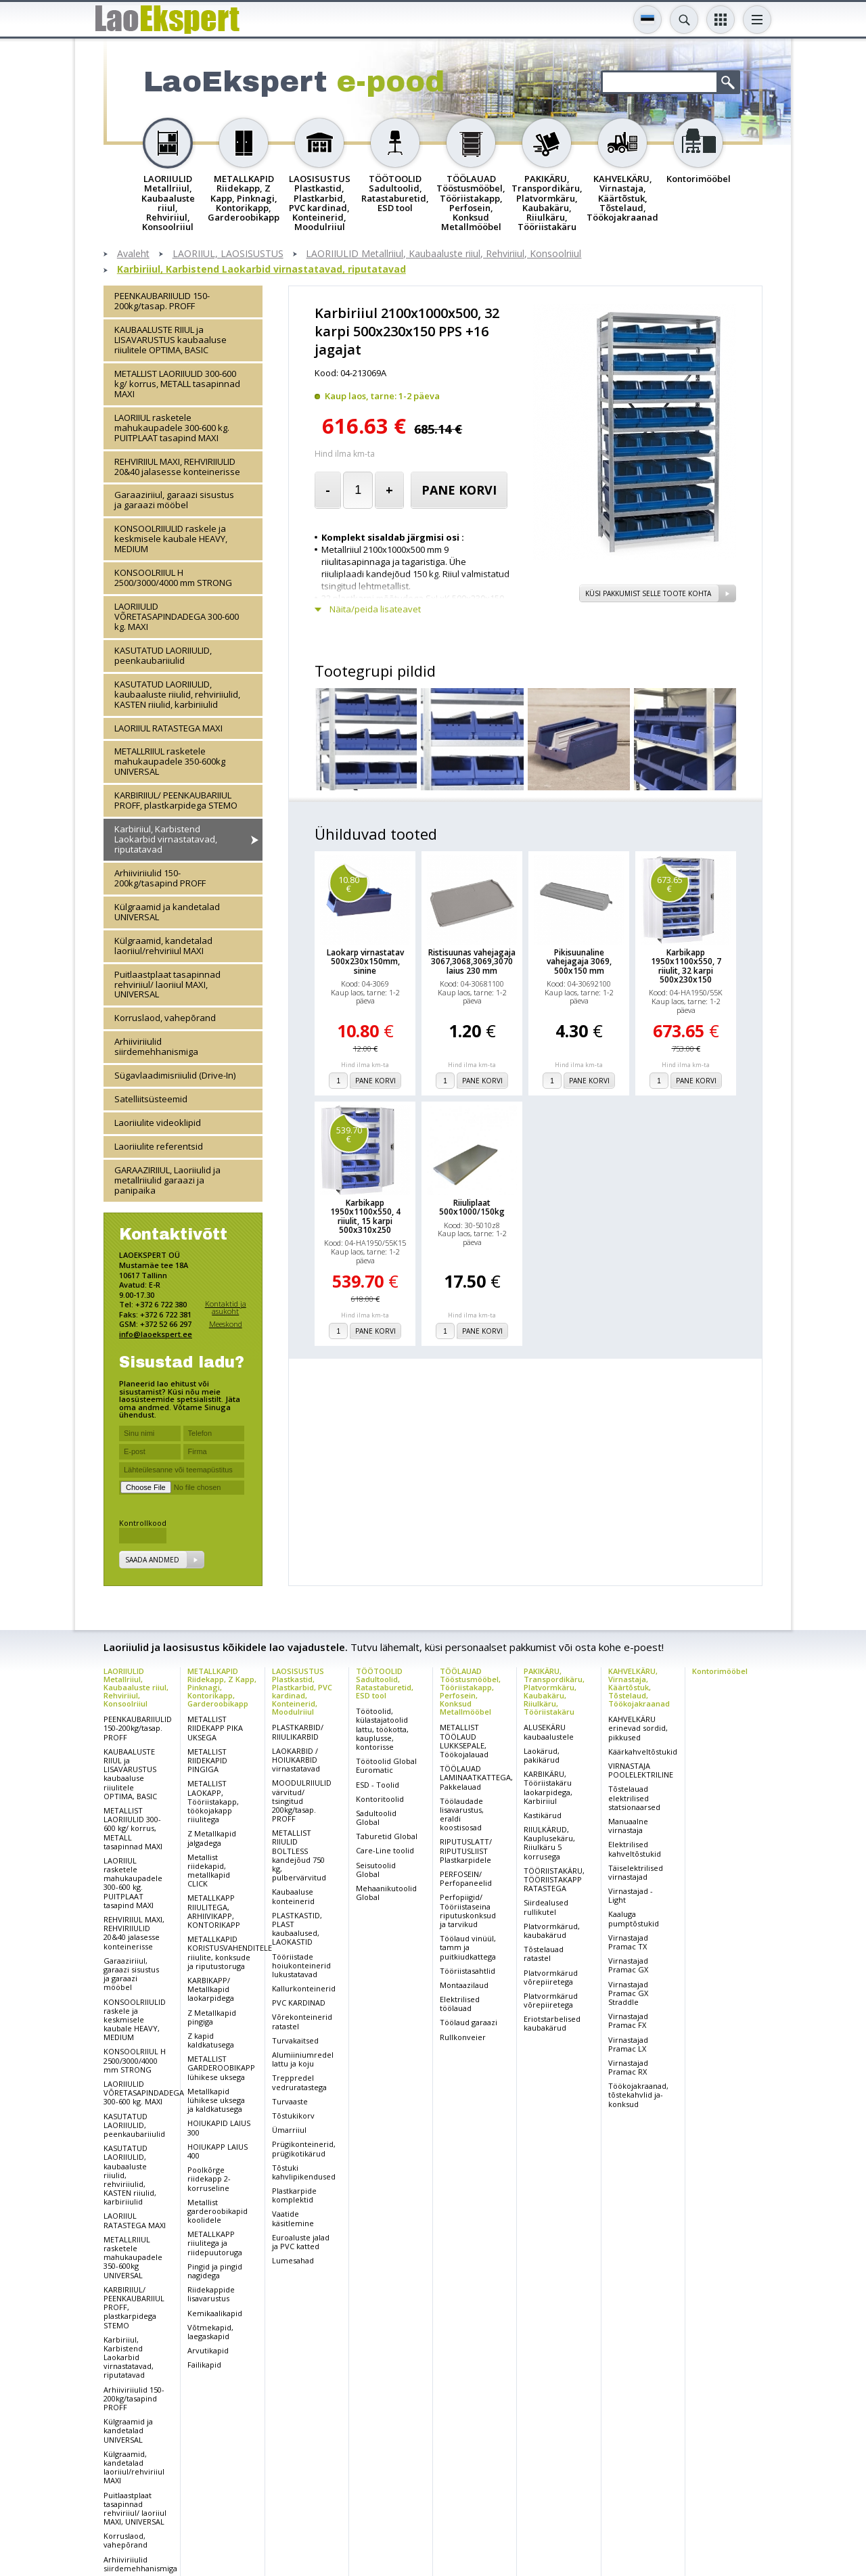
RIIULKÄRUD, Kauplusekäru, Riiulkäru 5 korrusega (549, 1842)
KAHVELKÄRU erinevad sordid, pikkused (638, 1728)
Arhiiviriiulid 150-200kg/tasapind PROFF (160, 878)
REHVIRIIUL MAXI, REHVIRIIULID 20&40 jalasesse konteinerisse (177, 466)
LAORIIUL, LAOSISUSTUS (228, 254)
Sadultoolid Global (376, 1817)
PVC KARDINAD (298, 2002)
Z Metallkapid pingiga (211, 2017)
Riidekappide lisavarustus (211, 2293)
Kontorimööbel (720, 1671)
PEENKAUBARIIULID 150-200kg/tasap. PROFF (162, 301)
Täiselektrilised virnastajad (635, 1872)
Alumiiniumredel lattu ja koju (303, 2059)
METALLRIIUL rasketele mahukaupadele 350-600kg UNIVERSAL (169, 761)
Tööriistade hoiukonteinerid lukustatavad (301, 1965)
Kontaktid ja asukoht (225, 1307)
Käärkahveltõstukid (642, 1751)
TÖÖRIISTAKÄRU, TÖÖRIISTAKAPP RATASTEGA (554, 1879)
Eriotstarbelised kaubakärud (552, 2023)
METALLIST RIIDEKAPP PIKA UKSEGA (215, 1728)
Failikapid (204, 2364)
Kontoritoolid (380, 1799)
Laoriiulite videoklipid (157, 1122)
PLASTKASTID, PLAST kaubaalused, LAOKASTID (297, 1928)
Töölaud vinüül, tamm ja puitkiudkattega (468, 1947)
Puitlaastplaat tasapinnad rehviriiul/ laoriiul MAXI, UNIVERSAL (167, 984)
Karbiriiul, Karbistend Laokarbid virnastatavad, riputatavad (261, 269)
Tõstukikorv (293, 2115)
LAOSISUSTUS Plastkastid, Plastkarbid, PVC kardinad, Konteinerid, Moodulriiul (302, 1691)
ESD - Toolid (377, 1785)
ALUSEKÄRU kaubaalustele (549, 1731)
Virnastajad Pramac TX (628, 1942)
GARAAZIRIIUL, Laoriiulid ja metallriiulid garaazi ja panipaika (167, 1180)
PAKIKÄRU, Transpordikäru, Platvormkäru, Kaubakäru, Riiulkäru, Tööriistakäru (554, 1691)
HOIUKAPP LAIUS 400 (217, 2151)
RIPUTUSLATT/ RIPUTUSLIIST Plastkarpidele (466, 1850)
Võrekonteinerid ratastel (302, 2021)
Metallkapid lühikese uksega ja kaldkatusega (216, 2100)
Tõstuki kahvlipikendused (304, 2172)
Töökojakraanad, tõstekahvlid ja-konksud (638, 2094)
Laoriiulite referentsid (158, 1146)
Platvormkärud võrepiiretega (551, 1977)
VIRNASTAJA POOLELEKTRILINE (640, 1770)
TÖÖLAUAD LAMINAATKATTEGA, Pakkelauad (476, 1777)
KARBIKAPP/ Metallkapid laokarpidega (210, 1989)
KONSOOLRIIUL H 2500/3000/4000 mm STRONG (173, 577)
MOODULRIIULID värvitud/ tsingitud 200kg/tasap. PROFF (302, 1801)
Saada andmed (152, 1559)
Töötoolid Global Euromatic (386, 1765)
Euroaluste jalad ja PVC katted (300, 2241)
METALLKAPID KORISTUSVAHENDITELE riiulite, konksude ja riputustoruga (229, 1952)
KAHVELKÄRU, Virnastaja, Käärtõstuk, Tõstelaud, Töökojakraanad (639, 1687)
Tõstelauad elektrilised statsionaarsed (634, 1797)
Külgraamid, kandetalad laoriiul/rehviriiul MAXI (163, 945)
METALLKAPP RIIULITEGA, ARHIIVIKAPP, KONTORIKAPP (213, 1911)
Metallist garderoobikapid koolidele (217, 2211)
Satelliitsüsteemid (150, 1099)
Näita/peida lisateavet (375, 609)
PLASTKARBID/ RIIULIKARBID (297, 1731)
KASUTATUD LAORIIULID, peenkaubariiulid (163, 655)
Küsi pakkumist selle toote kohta (648, 593)
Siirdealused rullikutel (546, 1906)
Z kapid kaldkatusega (210, 2040)
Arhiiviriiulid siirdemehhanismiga (156, 1046)
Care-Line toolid (385, 1850)
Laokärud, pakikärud (542, 1755)
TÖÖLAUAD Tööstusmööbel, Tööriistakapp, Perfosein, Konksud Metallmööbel (470, 1691)
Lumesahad (293, 2260)
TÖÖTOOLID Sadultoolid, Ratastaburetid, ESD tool (384, 1683)
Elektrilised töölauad (460, 2003)
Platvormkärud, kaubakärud (552, 1930)
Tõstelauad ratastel (544, 1953)
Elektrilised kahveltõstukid (634, 1848)
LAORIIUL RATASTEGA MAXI (168, 728)
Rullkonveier (463, 2037)
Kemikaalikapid (214, 2313)
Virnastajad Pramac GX (628, 1965)
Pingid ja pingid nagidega (214, 2270)
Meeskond (225, 1324)
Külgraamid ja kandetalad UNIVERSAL (167, 912)
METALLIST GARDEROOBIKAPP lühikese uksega (221, 2067)
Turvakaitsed (295, 2040)
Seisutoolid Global (376, 1869)
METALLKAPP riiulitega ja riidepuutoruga (214, 2243)
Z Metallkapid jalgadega (211, 1837)
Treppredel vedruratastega (299, 2082)
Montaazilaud (464, 1985)
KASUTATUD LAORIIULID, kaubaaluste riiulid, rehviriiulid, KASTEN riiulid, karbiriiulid (177, 694)
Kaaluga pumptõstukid (633, 1918)
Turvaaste (290, 2101)
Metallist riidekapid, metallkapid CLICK (208, 1870)
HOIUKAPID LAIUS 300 (218, 2127)
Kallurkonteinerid (304, 1988)
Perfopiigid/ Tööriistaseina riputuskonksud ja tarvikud (468, 1910)
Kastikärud (543, 1815)
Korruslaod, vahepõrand (165, 1018)
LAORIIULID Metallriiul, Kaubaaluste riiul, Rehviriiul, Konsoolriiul (443, 254)
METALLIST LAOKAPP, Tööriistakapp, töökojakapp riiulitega (213, 1801)
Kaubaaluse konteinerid (293, 1895)
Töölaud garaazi (468, 2022)
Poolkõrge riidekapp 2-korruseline (209, 2178)
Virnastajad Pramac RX (628, 2067)
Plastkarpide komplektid (294, 2195)
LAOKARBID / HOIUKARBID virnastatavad (296, 1759)
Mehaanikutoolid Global (386, 1892)
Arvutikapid (208, 2350)
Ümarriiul (289, 2130)
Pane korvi (459, 490)
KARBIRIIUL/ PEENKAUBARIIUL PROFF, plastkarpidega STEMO (175, 800)
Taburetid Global (386, 1836)
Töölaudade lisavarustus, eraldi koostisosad (462, 1814)
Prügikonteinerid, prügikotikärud (304, 2148)
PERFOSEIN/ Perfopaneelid (466, 1878)
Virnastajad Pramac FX (628, 2020)
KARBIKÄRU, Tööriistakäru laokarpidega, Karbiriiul (548, 1787)
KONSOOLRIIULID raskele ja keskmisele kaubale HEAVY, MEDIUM (170, 538)
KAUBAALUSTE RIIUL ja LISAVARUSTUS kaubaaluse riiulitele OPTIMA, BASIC (170, 339)
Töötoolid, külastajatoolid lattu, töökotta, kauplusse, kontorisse (382, 1729)
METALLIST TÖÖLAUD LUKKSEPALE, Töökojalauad (464, 1740)
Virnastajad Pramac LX (628, 2044)
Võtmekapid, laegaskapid (210, 2331)
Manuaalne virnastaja (628, 1825)
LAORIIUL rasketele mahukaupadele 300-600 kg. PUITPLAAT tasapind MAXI (171, 427)
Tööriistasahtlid (467, 1971)
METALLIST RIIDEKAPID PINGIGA (207, 1760)
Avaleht (133, 254)
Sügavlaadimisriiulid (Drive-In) (174, 1075)
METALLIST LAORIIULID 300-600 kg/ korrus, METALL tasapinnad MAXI (177, 383)
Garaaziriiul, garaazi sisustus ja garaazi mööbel (174, 500)
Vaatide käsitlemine (293, 2218)
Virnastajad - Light (630, 1895)
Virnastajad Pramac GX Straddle (628, 1993)
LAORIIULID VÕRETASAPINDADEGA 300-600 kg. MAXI (176, 616)
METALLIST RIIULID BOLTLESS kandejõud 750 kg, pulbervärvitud (299, 1855)
